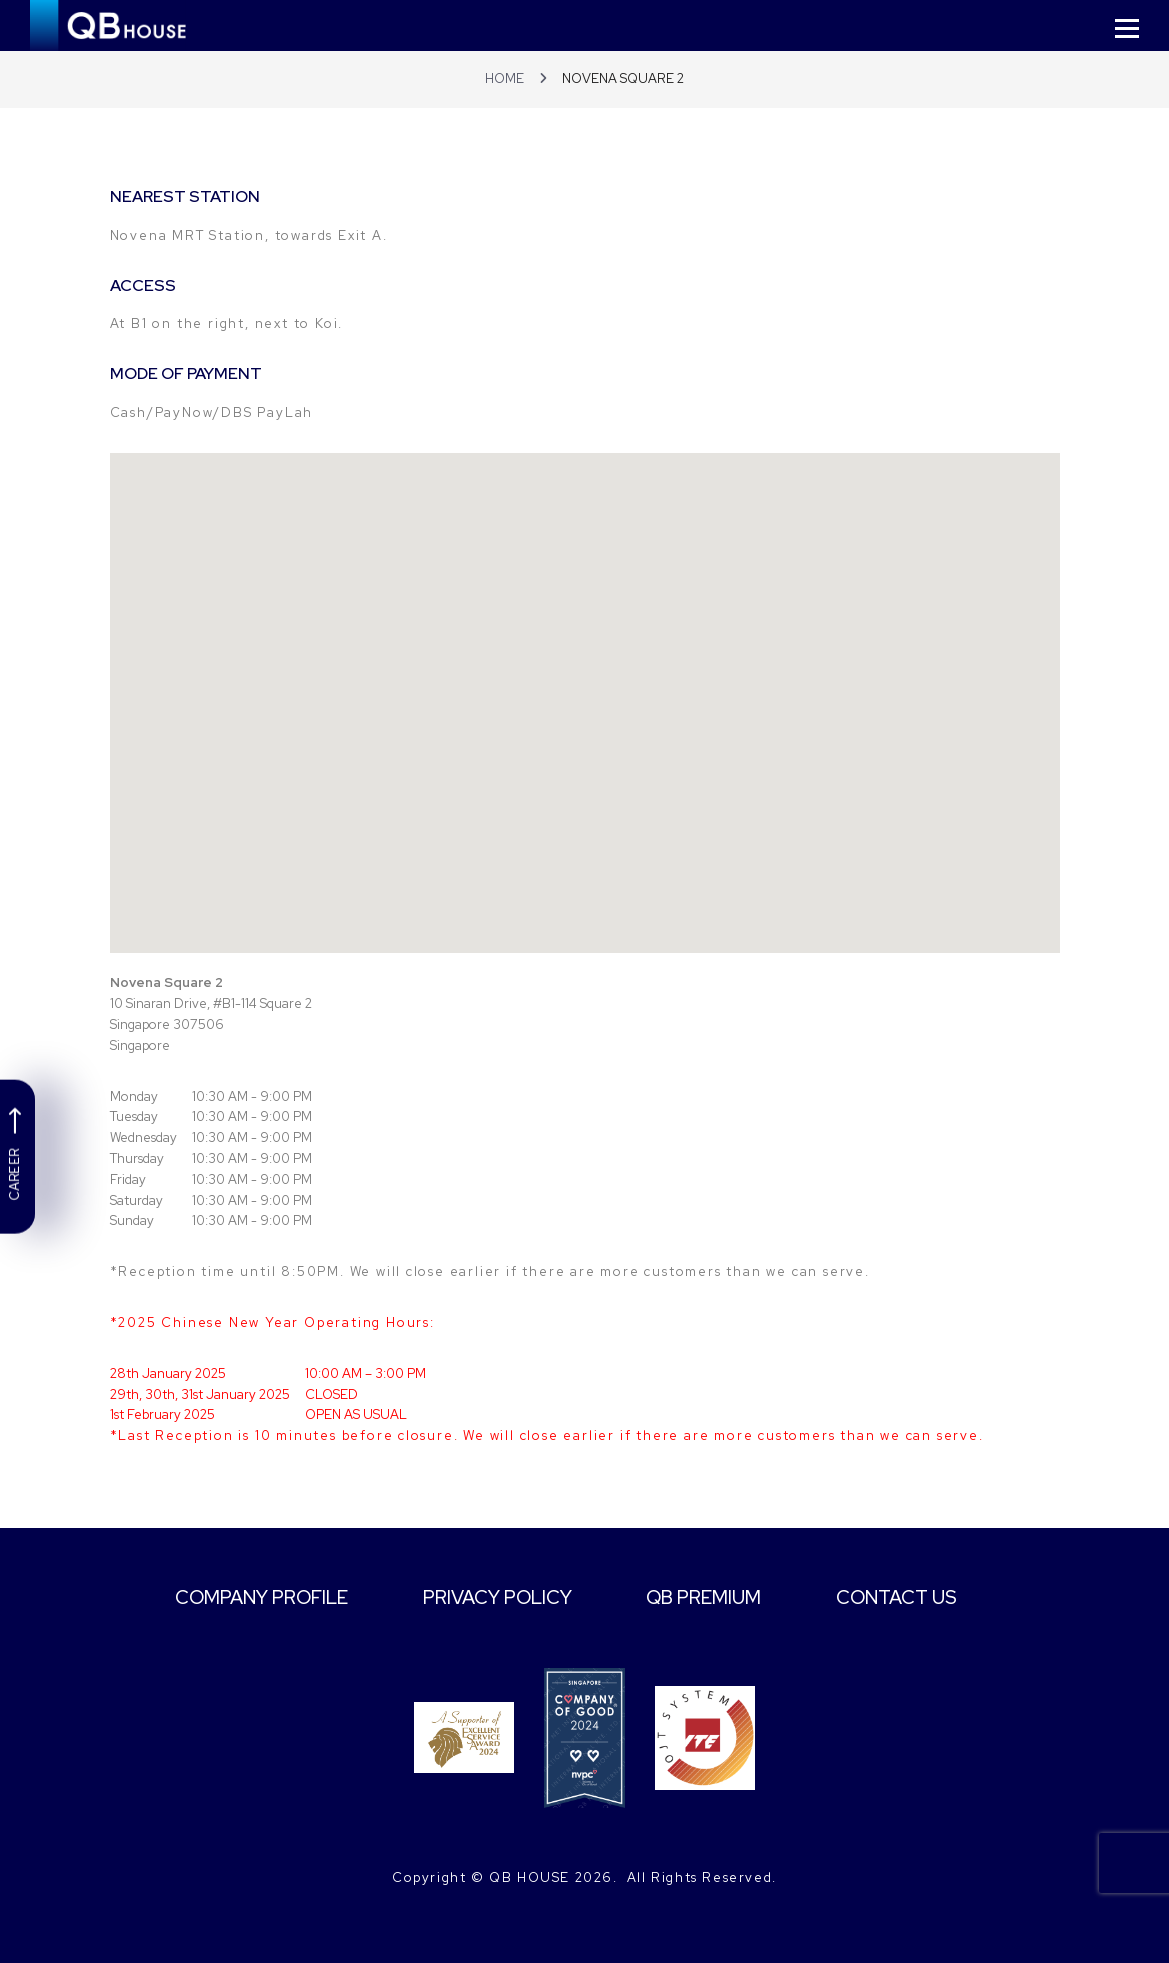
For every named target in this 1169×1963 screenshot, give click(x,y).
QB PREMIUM (713, 1597)
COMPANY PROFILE (250, 1597)
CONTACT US (914, 1597)
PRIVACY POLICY (497, 1597)
